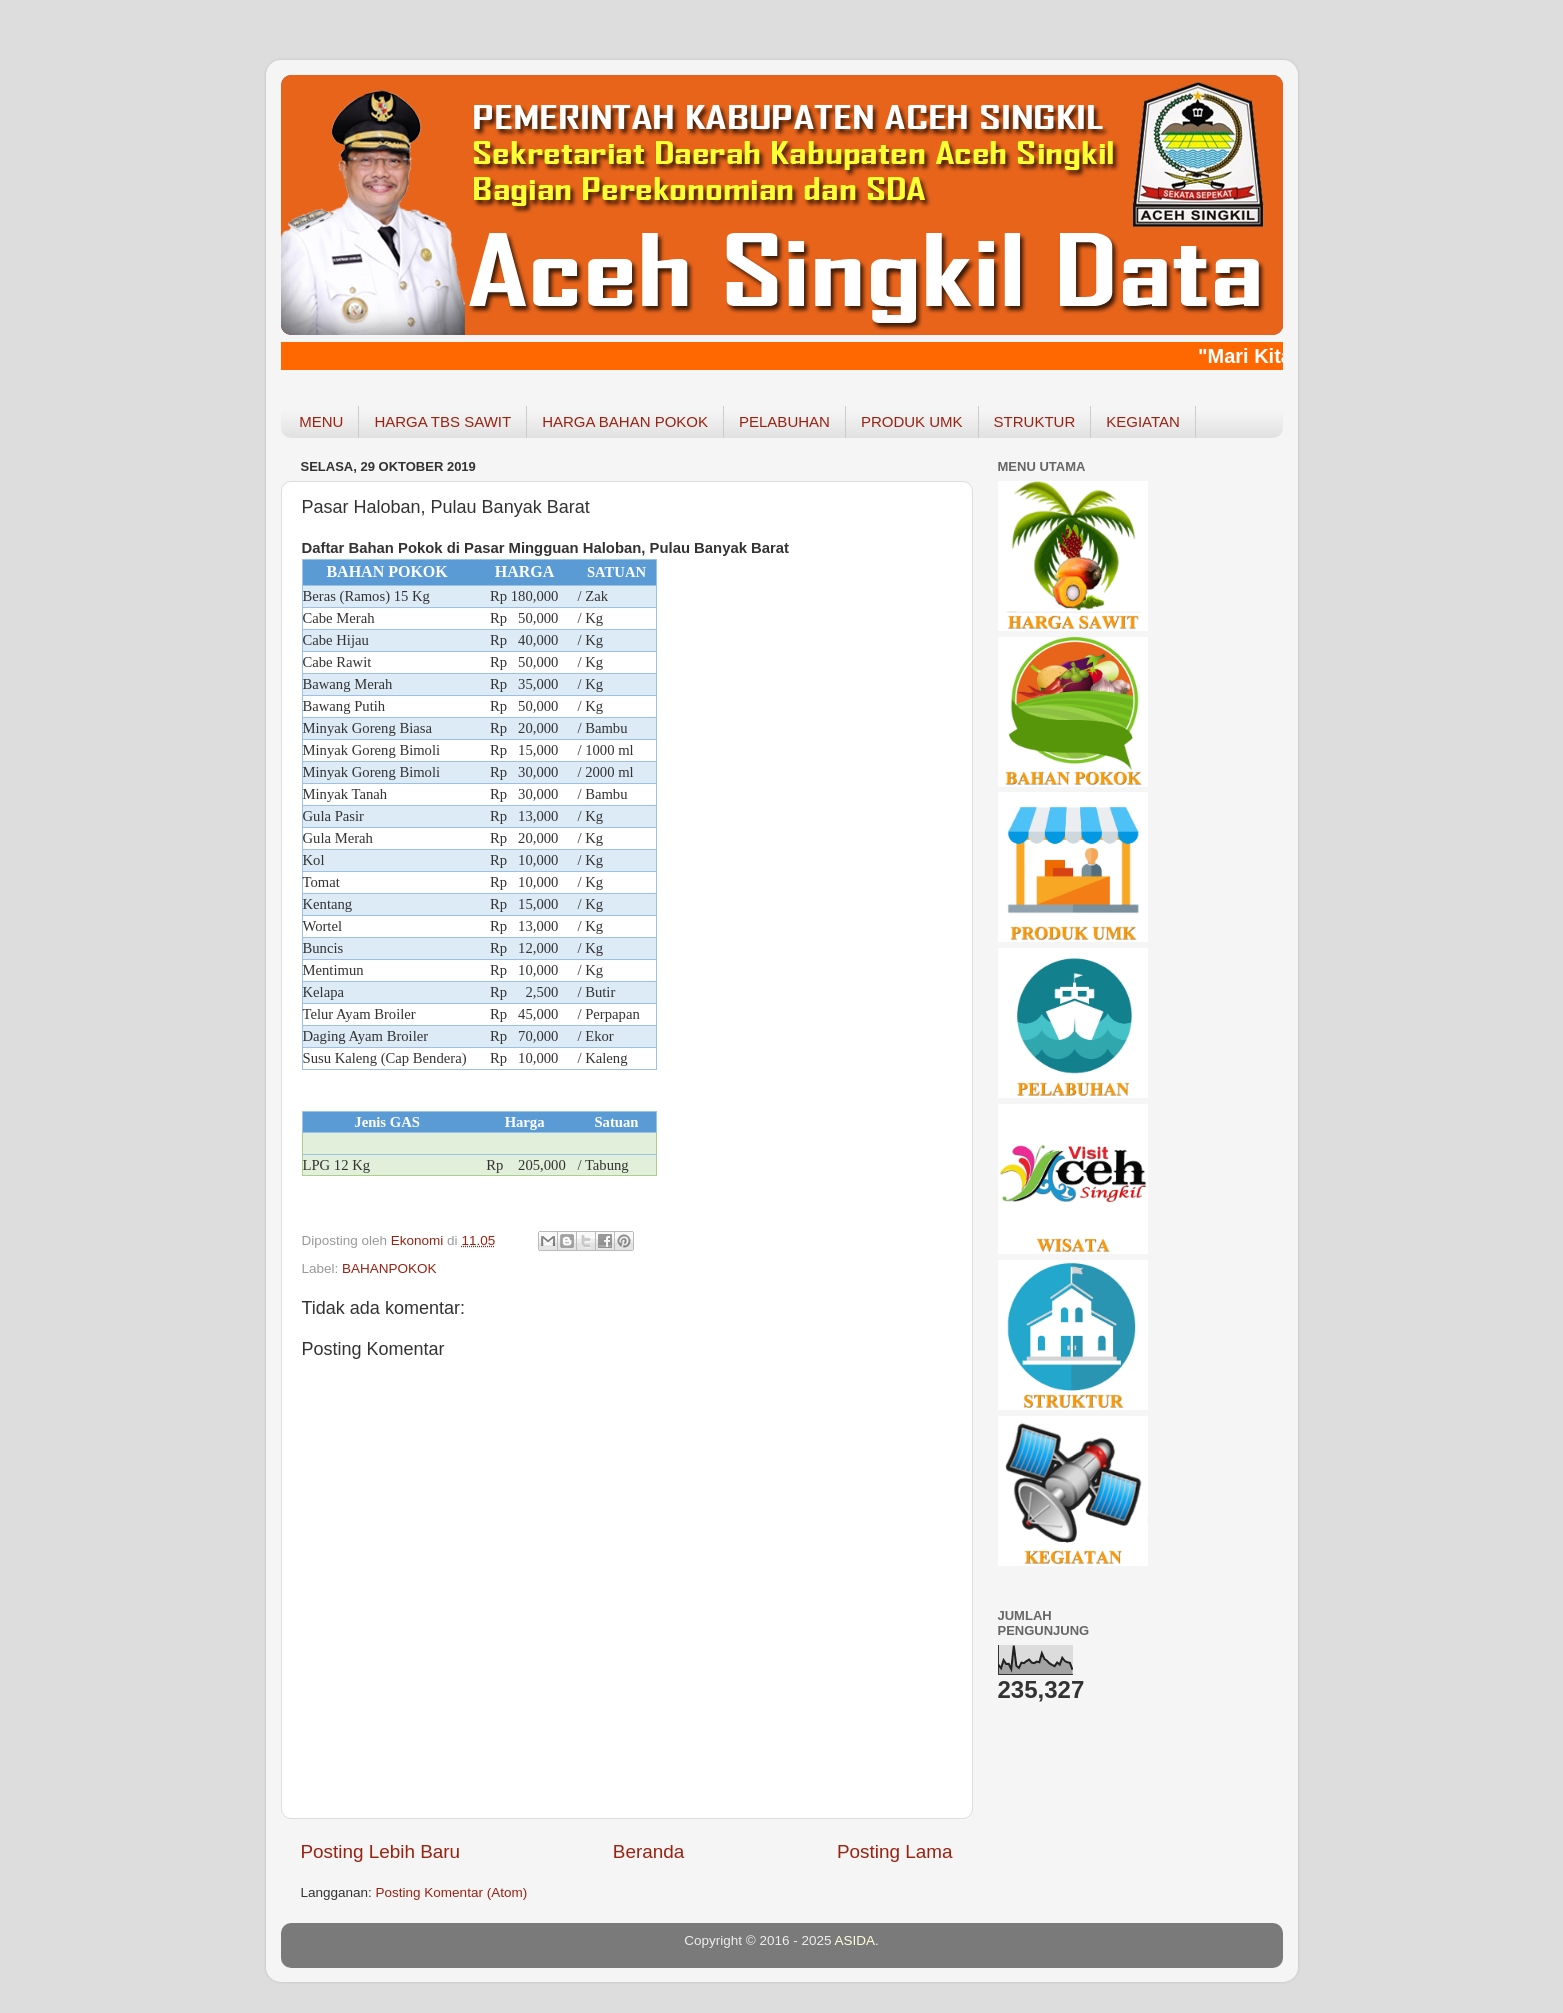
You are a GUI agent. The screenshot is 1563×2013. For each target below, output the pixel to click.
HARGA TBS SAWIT (442, 421)
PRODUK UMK (912, 421)
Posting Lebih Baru (381, 1851)
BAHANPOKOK (389, 1268)
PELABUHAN (784, 421)
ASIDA (855, 1940)
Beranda (648, 1851)
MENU (321, 421)
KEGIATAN (1143, 421)
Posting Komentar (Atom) (452, 1892)
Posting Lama (895, 1851)
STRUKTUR (1035, 421)
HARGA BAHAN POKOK (625, 421)
